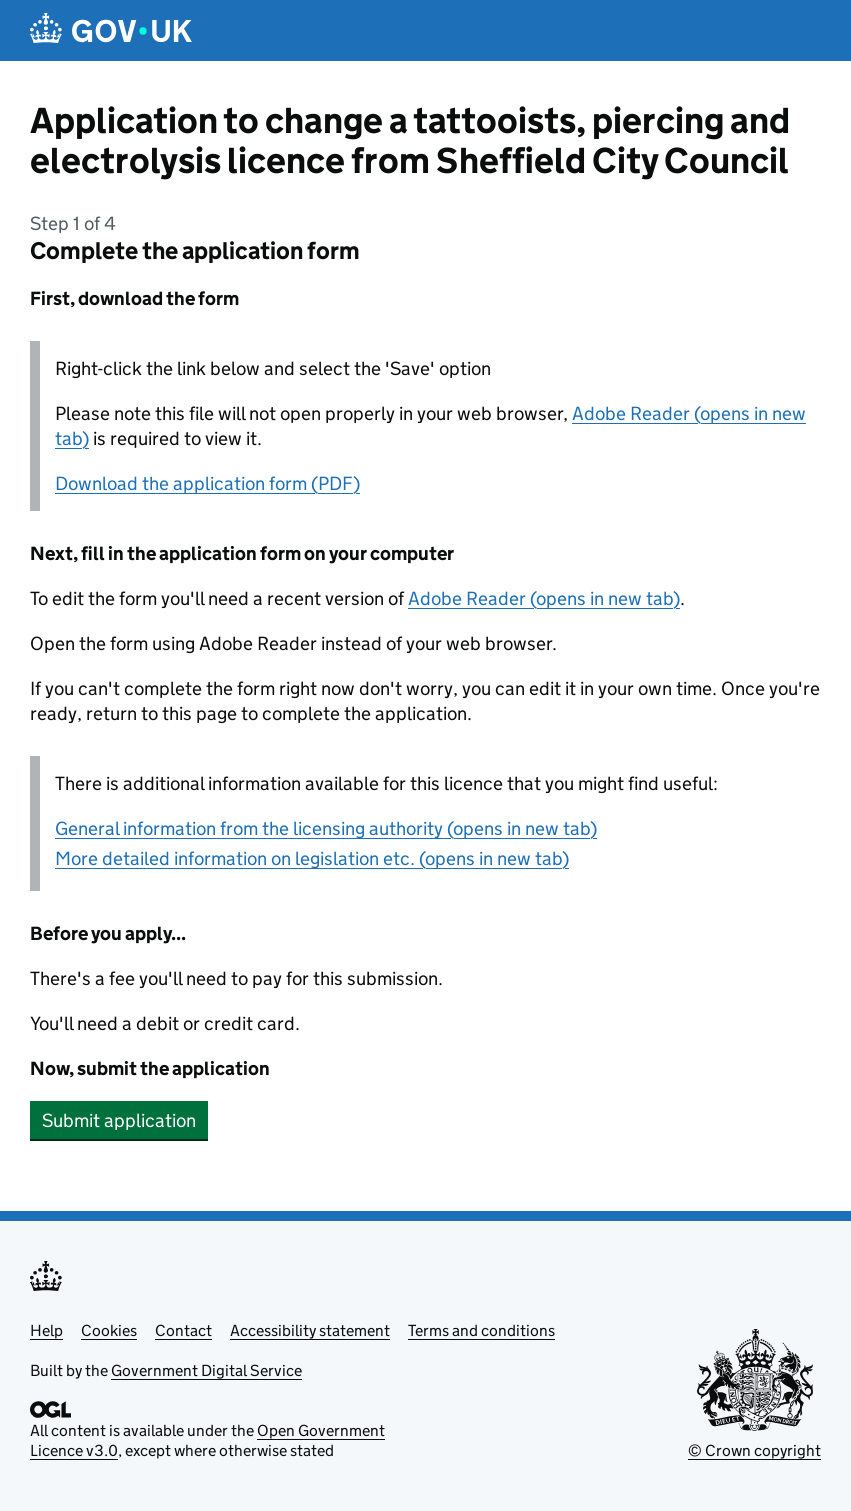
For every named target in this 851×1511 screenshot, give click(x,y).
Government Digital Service (206, 1370)
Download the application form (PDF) (207, 483)
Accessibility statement (310, 1330)
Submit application (119, 1120)
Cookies (109, 1330)
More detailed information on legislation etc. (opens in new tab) (312, 858)
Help (46, 1330)
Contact (183, 1330)
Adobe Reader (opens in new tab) (544, 598)
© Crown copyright (754, 1450)
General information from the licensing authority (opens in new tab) (326, 828)
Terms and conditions (481, 1330)
